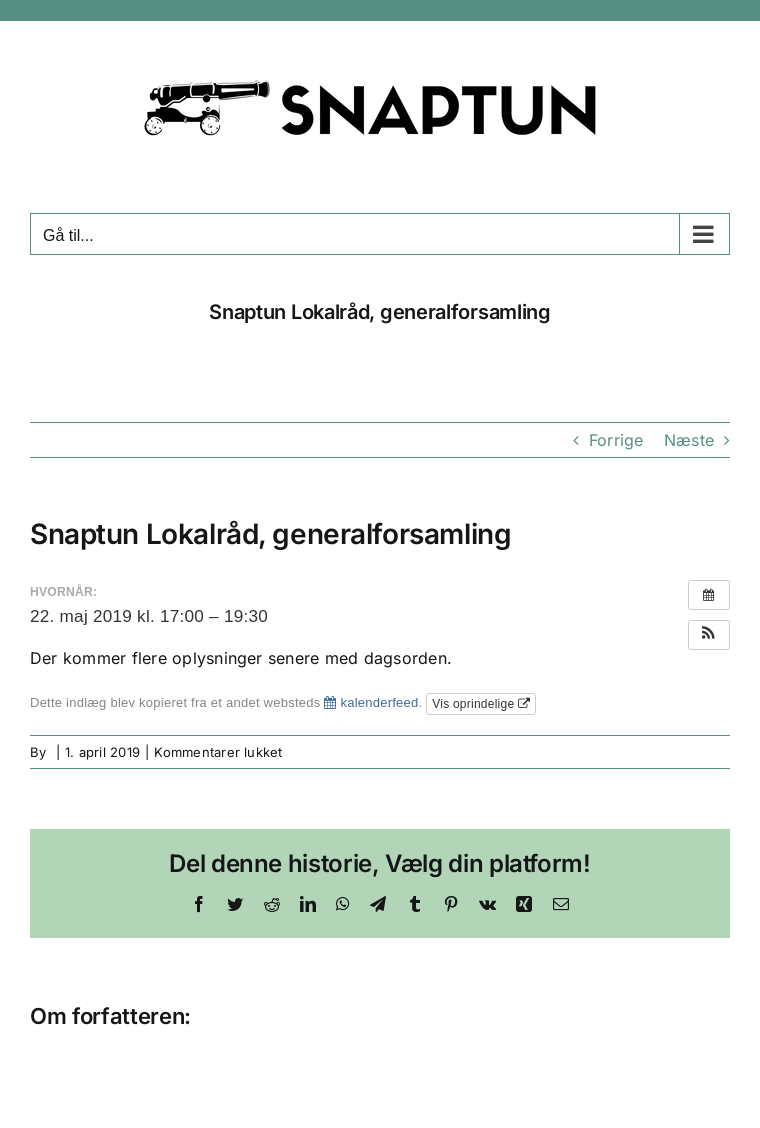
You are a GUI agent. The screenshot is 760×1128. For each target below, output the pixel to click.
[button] (709, 635)
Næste (689, 440)
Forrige (616, 440)
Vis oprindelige (481, 704)
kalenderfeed (371, 702)
